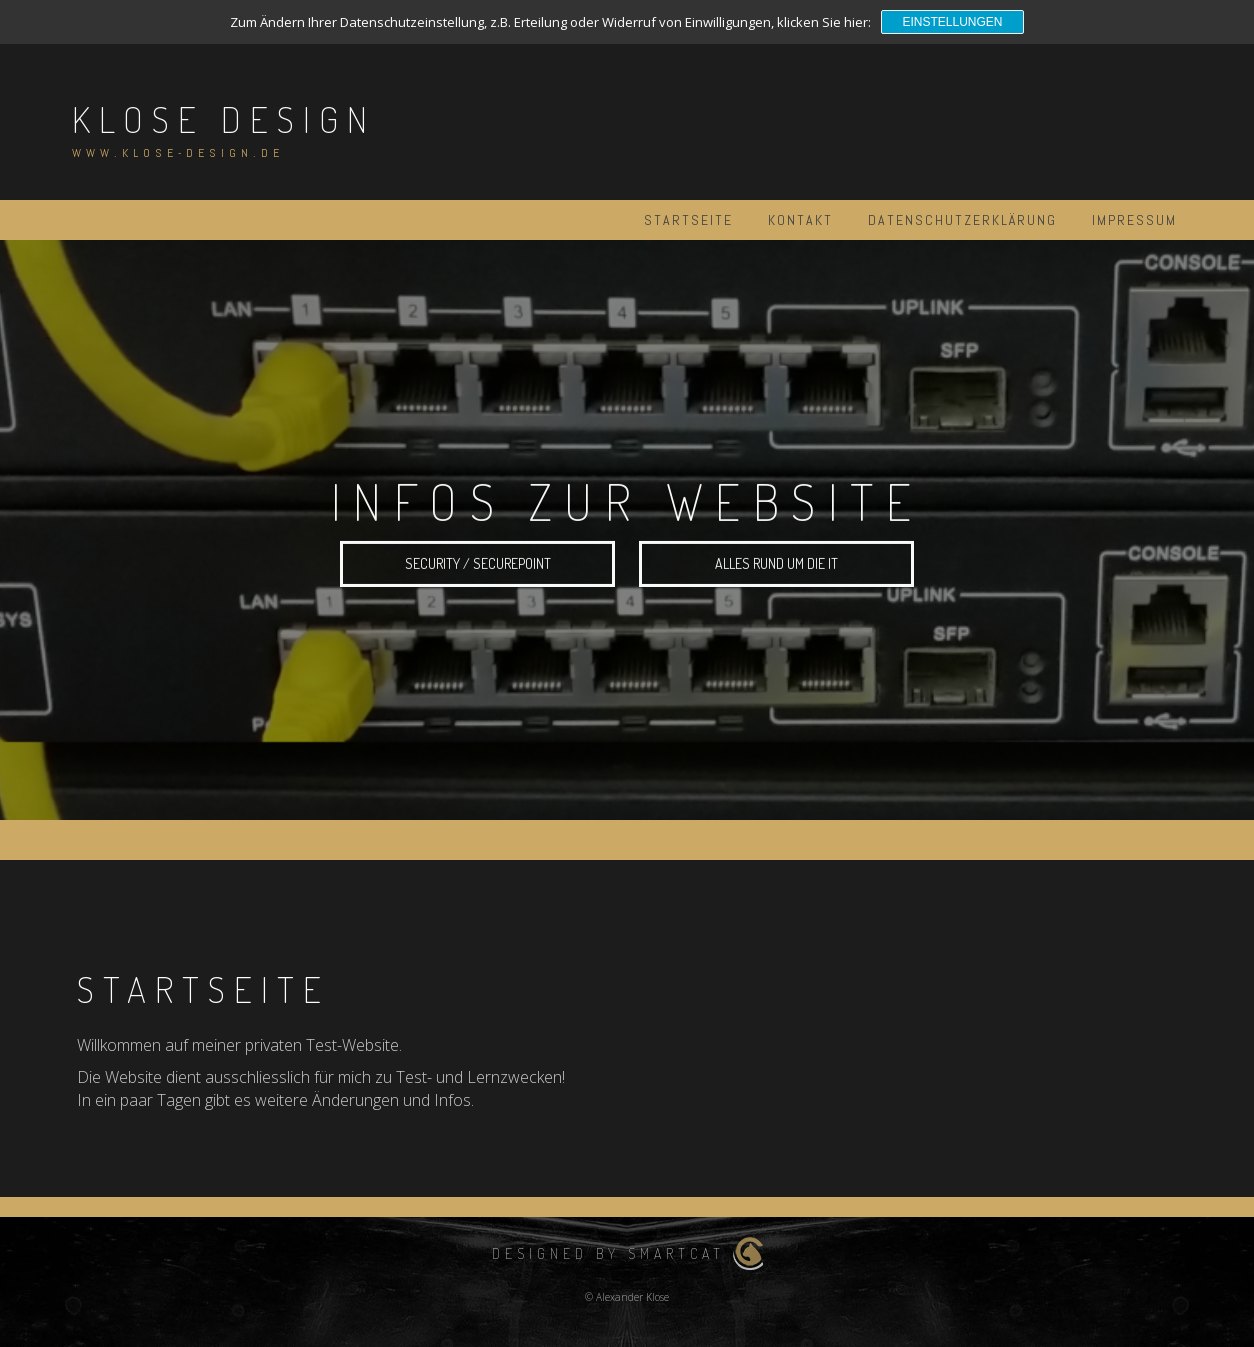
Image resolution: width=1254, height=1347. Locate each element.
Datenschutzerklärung (962, 220)
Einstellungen (952, 22)
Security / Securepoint (478, 565)
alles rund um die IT (776, 565)
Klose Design (224, 119)
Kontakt (800, 220)
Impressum (1134, 220)
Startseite (688, 220)
